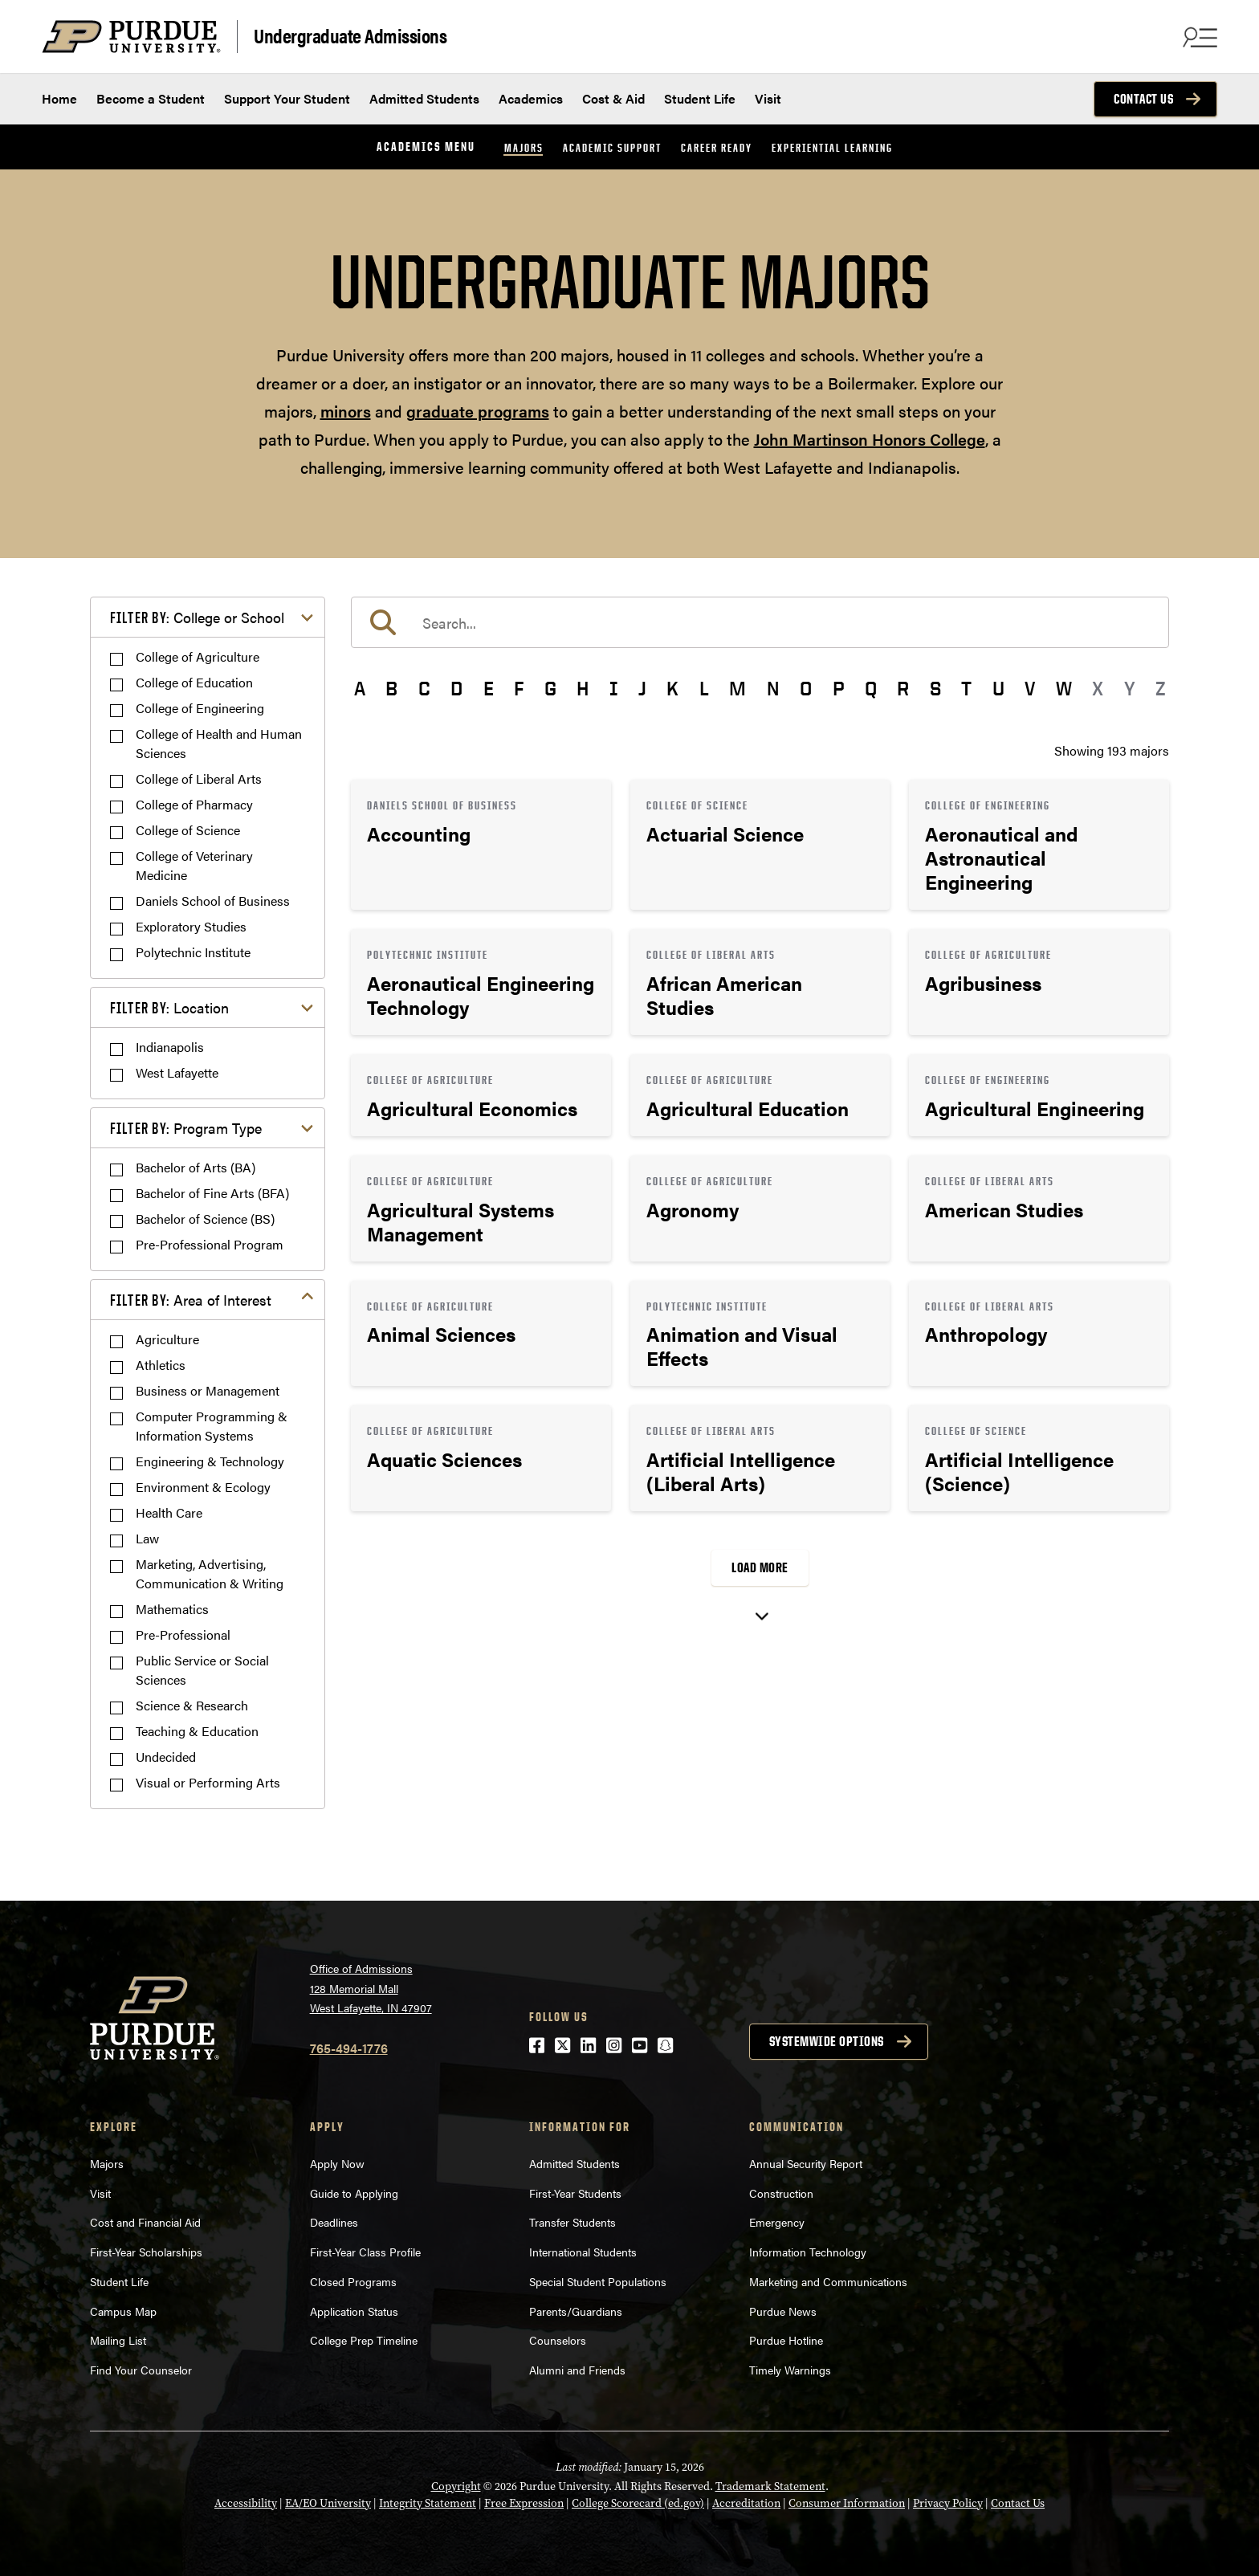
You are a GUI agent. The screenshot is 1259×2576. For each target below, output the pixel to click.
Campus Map (123, 2311)
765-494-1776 (349, 2048)
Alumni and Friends (577, 2370)
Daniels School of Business (213, 900)
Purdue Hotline (786, 2340)
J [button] (642, 688)
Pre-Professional (183, 1634)
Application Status (354, 2311)
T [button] (966, 688)
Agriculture (167, 1339)
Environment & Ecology (203, 1487)
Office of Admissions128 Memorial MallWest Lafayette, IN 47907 (371, 1988)
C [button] (424, 688)
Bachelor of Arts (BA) (195, 1167)
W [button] (1064, 688)
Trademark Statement (770, 2486)
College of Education (194, 682)
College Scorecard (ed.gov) (638, 2503)
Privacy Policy (948, 2503)
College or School (197, 617)
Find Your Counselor (141, 2370)
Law (147, 1538)
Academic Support (612, 147)
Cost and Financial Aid (145, 2222)
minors (345, 410)
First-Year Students (575, 2193)
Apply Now (337, 2163)
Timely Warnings (790, 2370)
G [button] (550, 688)
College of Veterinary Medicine (194, 865)
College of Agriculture (197, 656)
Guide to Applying (354, 2193)
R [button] (903, 688)
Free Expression (524, 2503)
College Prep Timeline (364, 2340)
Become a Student (150, 98)
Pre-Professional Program (209, 1244)
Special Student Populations (597, 2281)
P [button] (839, 688)
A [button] (359, 688)
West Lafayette (177, 1072)
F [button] (519, 688)
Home (59, 98)
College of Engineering (200, 708)
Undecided (166, 1756)
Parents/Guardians (575, 2311)
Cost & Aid (613, 98)
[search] (760, 622)
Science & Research (192, 1705)
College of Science (188, 830)
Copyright (456, 2486)
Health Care (169, 1512)
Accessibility (245, 2503)
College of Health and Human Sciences (219, 743)
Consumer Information (846, 2503)
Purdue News (783, 2311)
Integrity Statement (427, 2503)
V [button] (1030, 688)
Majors (524, 147)
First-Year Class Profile (365, 2252)
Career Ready (716, 147)
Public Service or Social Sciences (202, 1670)
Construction (781, 2193)
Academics (531, 98)
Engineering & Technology (210, 1461)
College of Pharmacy (194, 804)
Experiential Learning (832, 147)
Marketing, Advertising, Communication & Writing (209, 1573)
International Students (583, 2252)
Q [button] (871, 688)
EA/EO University (328, 2503)
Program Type (186, 1128)
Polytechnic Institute (193, 952)
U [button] (998, 688)
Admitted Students (424, 98)
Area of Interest (190, 1300)
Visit (768, 98)
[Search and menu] (1198, 37)
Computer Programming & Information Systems (211, 1426)
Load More (759, 1567)
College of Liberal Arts (199, 778)
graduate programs (477, 410)
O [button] (806, 688)
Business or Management (207, 1390)
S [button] (935, 688)
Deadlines (334, 2222)
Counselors (557, 2340)
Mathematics (172, 1609)
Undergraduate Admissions (350, 35)
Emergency (777, 2222)
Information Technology (807, 2252)
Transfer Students (572, 2222)
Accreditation (746, 2503)
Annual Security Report (805, 2163)
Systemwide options (826, 2041)
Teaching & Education (197, 1731)
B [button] (391, 688)
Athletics (160, 1364)
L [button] (704, 688)
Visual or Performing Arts (208, 1782)
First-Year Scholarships (146, 2252)
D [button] (456, 688)
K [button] (672, 688)
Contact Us (1143, 99)
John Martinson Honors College (869, 438)
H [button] (583, 688)
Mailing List (118, 2340)
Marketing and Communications (828, 2281)
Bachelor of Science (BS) (205, 1218)
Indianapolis (170, 1046)
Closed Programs (353, 2281)
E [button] (488, 688)
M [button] (737, 688)
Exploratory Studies (191, 926)
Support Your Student (287, 98)
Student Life (699, 98)
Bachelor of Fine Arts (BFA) (212, 1193)
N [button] (773, 688)
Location (169, 1007)
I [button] (613, 688)
